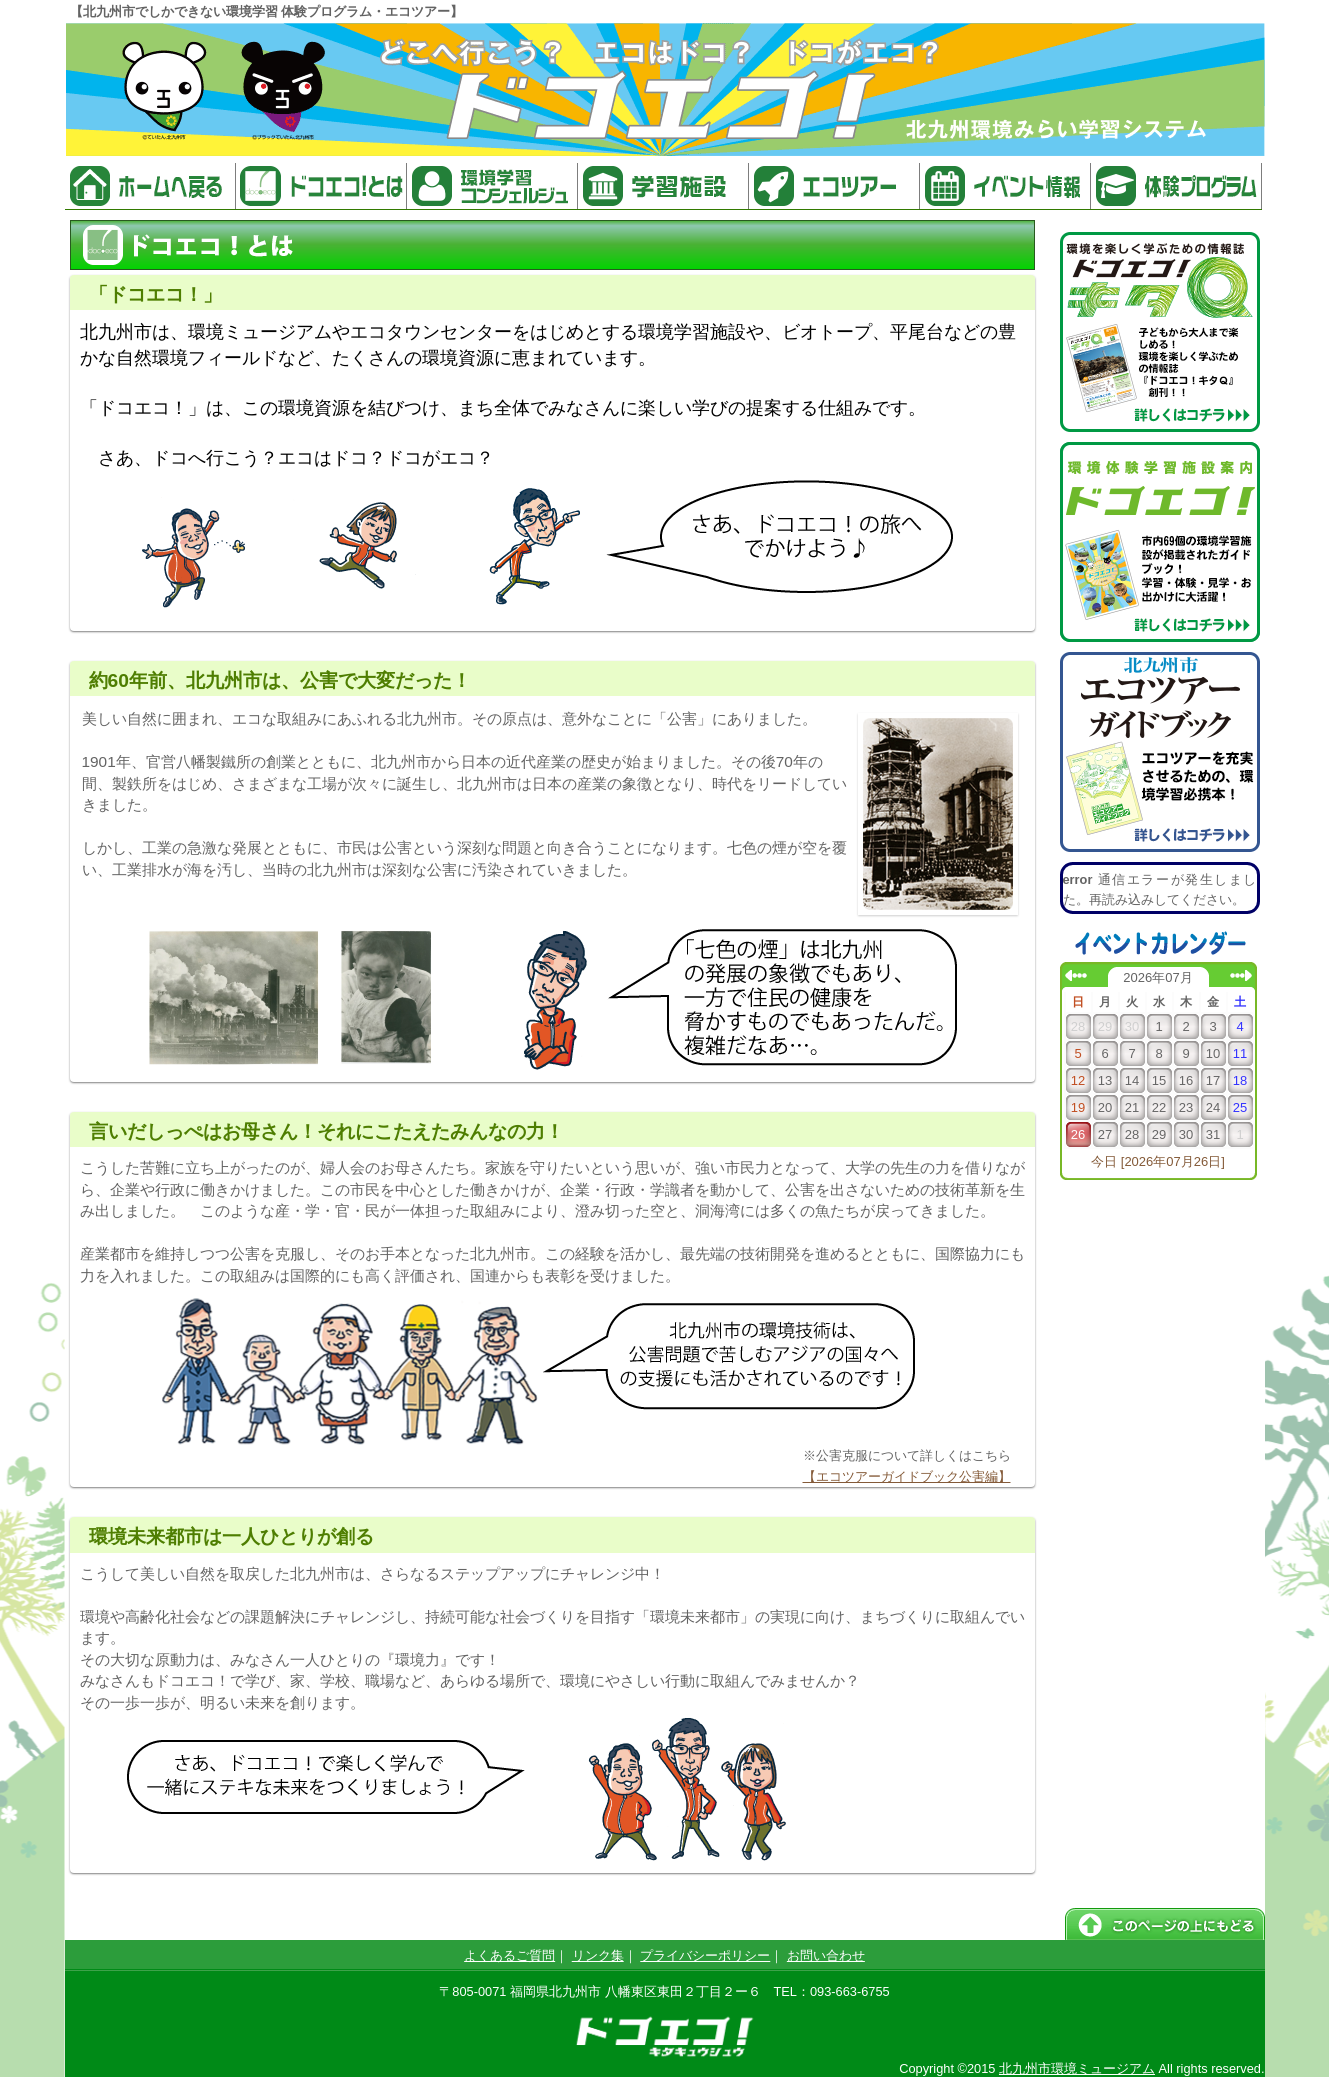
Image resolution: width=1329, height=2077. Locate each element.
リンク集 (598, 1955)
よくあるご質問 (509, 1955)
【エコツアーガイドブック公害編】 (907, 1476)
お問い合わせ (826, 1955)
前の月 (1076, 975)
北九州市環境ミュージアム (1077, 2068)
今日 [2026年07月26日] (1158, 1161)
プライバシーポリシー (705, 1955)
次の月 (1241, 975)
